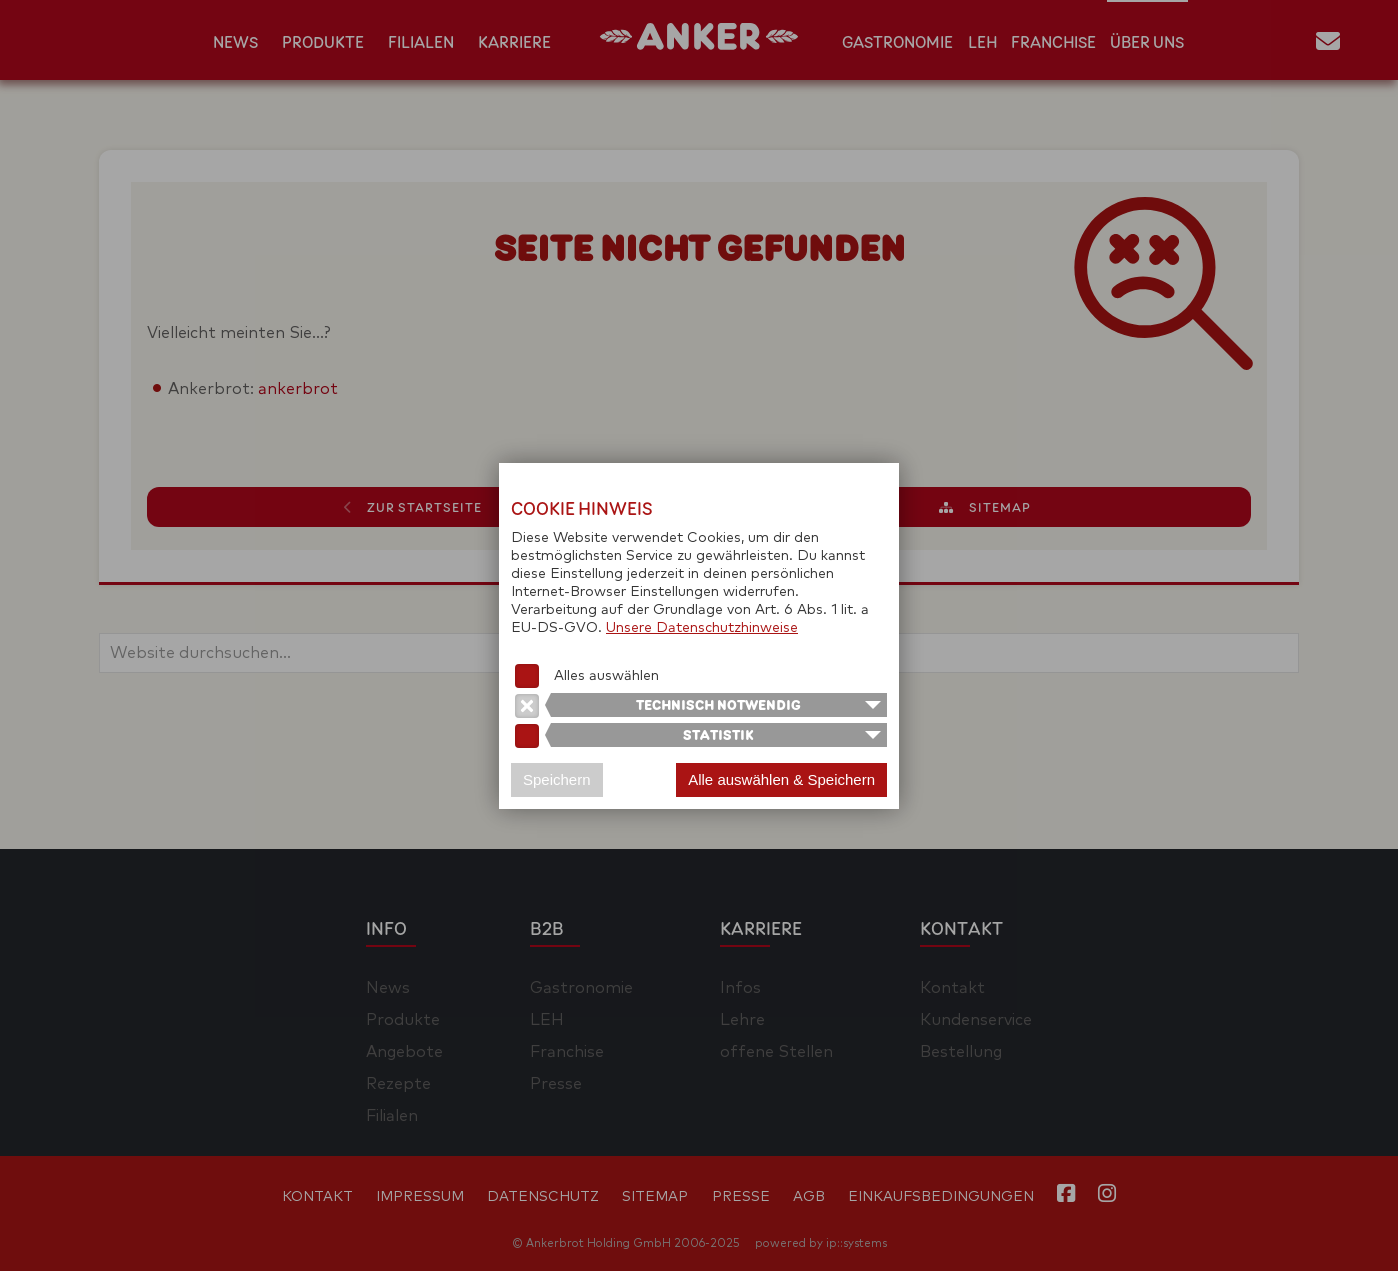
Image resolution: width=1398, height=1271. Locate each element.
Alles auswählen (606, 676)
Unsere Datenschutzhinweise (702, 628)
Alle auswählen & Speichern (781, 779)
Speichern (557, 779)
